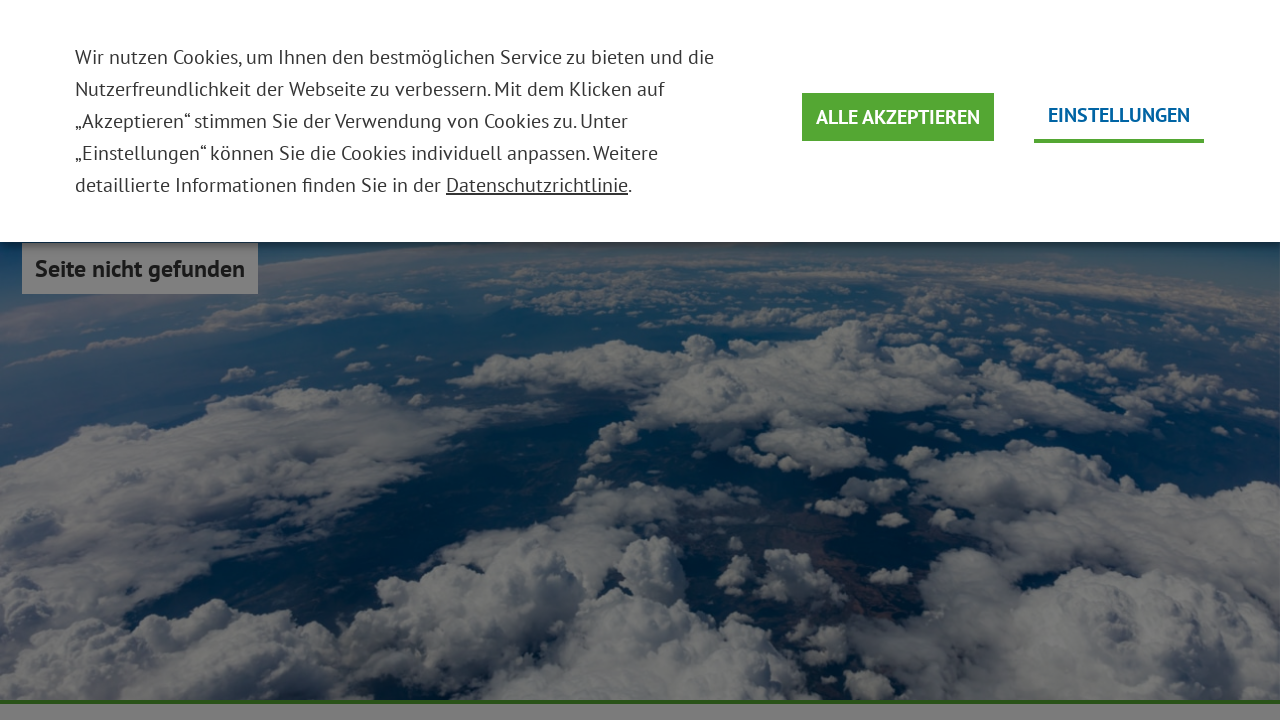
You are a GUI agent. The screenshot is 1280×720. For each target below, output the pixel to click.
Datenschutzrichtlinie (537, 185)
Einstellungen (1119, 115)
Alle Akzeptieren (898, 117)
